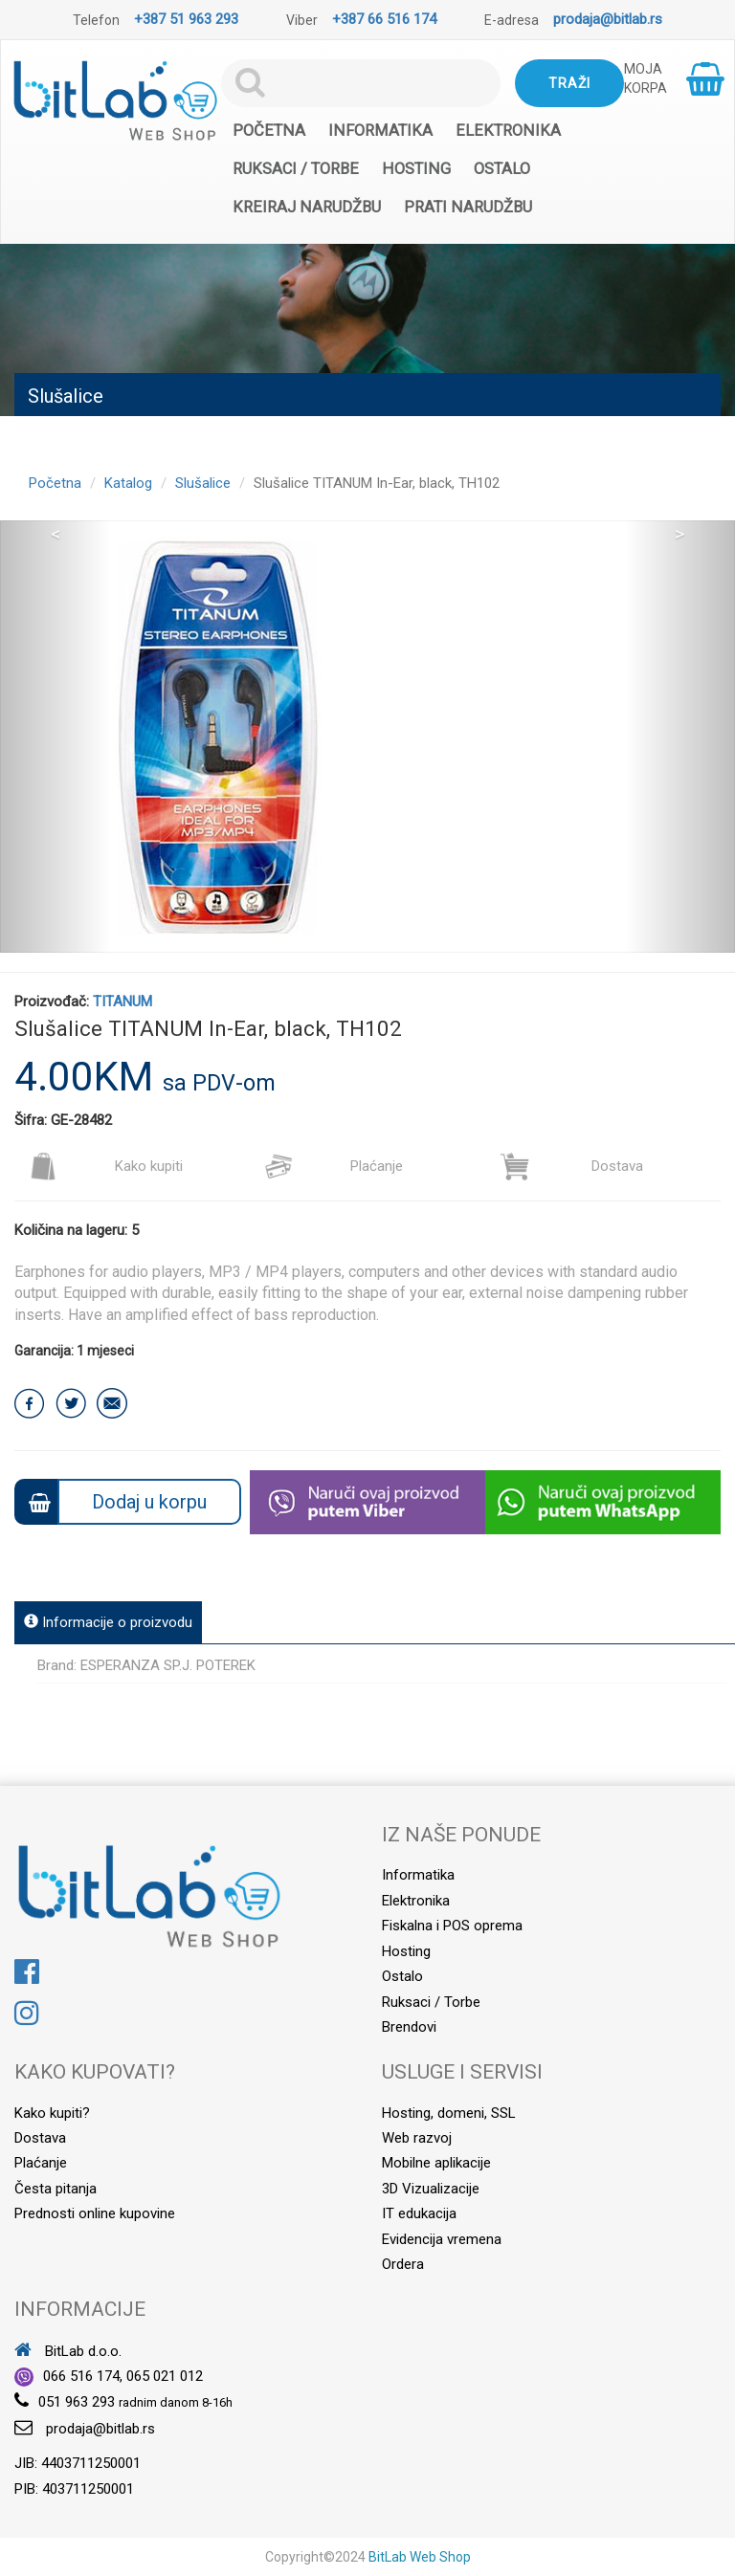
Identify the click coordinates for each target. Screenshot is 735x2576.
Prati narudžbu (468, 207)
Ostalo (502, 169)
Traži (569, 83)
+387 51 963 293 (186, 19)
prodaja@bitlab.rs (607, 19)
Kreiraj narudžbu (307, 207)
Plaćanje (333, 1166)
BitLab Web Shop (419, 2557)
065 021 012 (164, 2376)
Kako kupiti (106, 1166)
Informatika (380, 130)
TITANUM (122, 1001)
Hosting (416, 169)
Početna (269, 130)
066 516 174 (81, 2376)
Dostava (571, 1166)
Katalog (128, 483)
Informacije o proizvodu (108, 1622)
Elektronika (508, 130)
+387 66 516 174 (384, 19)
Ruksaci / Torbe (296, 169)
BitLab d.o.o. (68, 2351)
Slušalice (203, 483)
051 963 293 (76, 2402)
